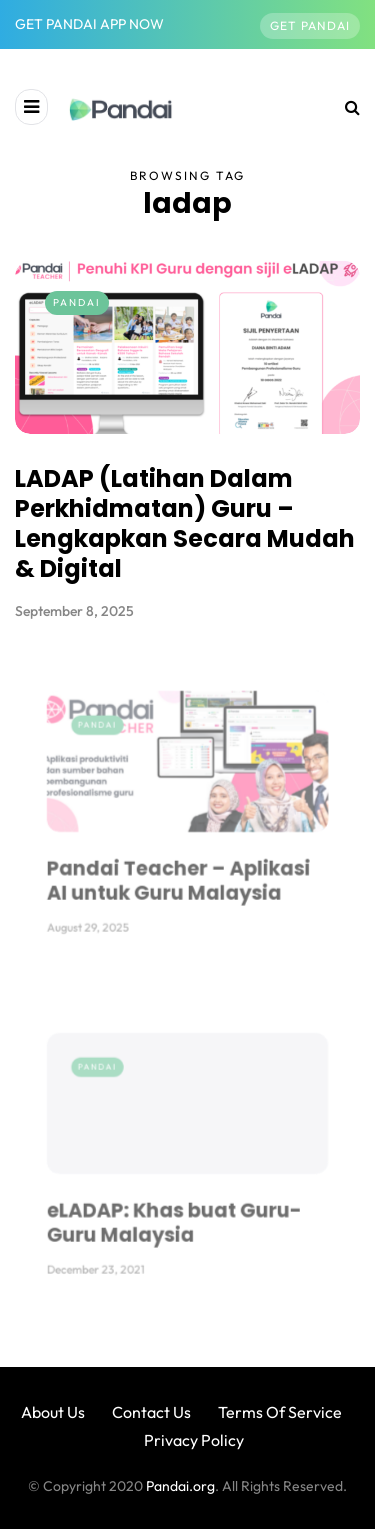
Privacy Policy (194, 1440)
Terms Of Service (280, 1412)
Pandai (77, 302)
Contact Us (151, 1412)
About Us (53, 1412)
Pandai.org (180, 1486)
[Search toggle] (345, 107)
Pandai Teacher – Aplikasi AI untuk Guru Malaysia (182, 856)
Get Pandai (310, 25)
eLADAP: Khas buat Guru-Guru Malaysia (179, 1198)
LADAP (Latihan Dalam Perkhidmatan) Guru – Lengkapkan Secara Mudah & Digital (185, 523)
